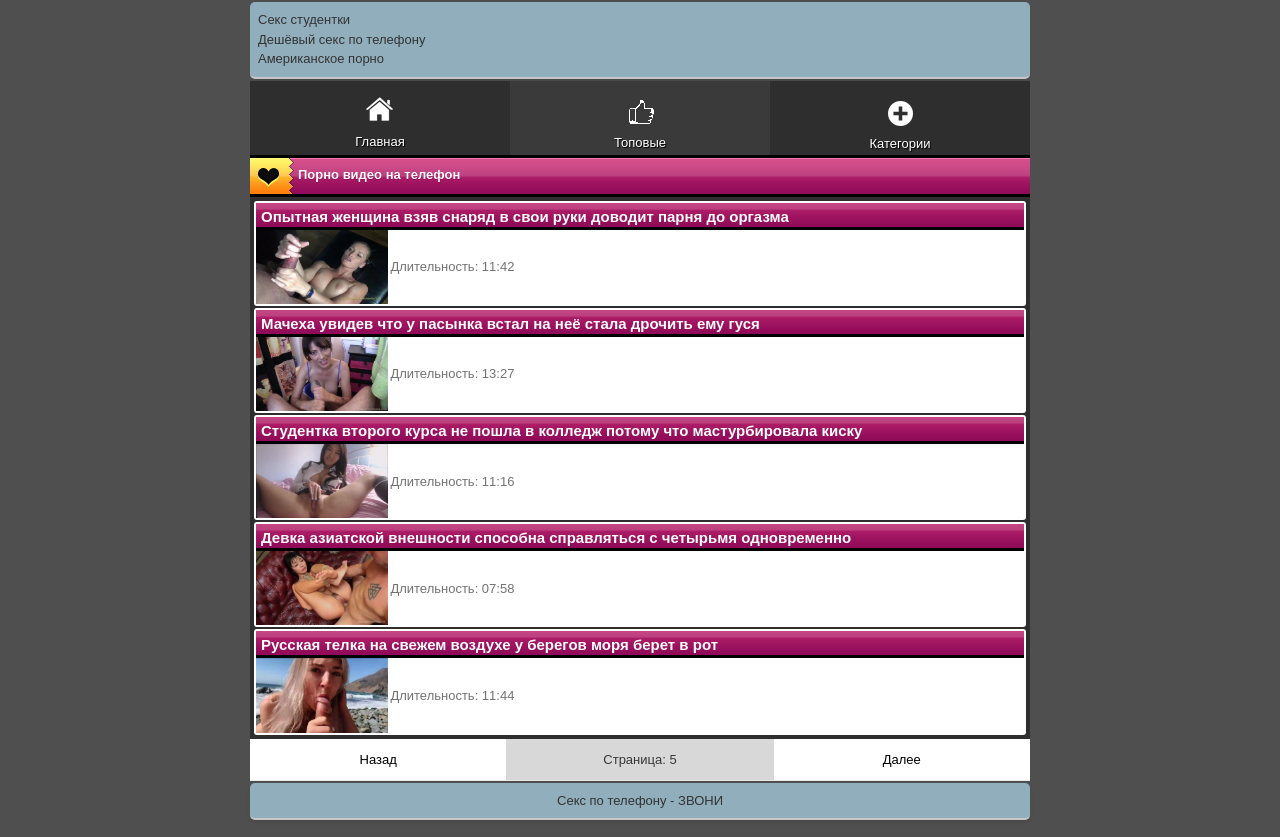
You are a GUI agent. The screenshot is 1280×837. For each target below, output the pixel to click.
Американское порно (321, 58)
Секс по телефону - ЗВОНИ (640, 800)
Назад (378, 759)
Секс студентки (304, 19)
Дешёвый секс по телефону (341, 39)
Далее (902, 759)
